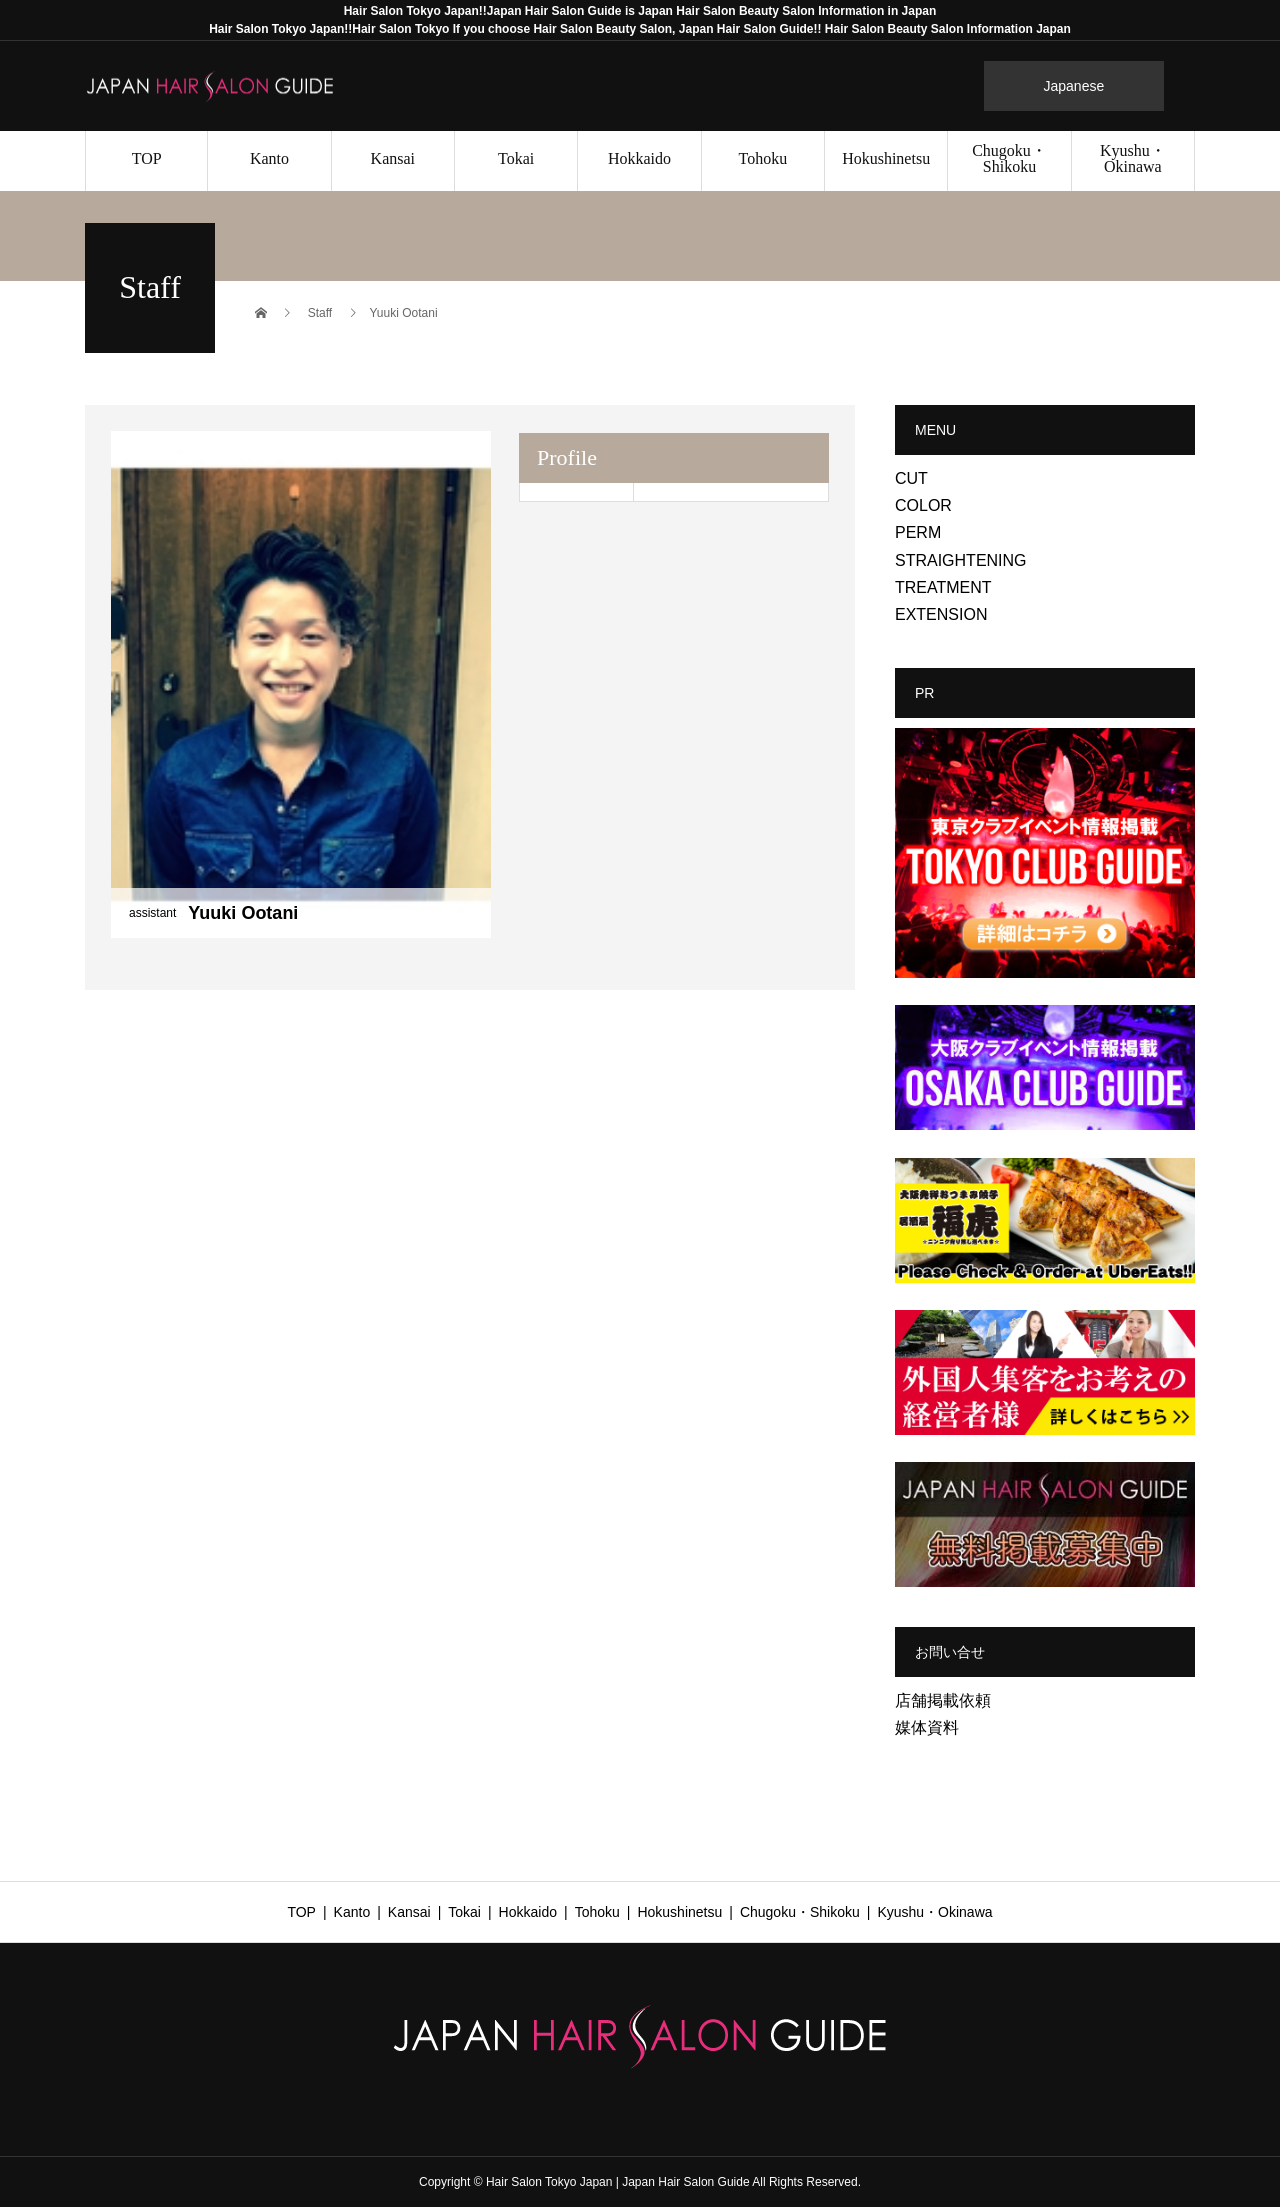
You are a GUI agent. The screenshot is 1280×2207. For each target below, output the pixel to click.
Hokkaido (639, 158)
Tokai (516, 158)
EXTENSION (941, 614)
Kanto (269, 158)
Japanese (1074, 86)
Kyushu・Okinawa (1133, 158)
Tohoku (762, 158)
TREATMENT (943, 587)
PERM (918, 532)
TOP (147, 158)
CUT (911, 478)
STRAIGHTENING (961, 560)
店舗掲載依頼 (943, 1700)
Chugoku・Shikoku (1009, 158)
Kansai (393, 158)
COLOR (923, 505)
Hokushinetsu (886, 158)
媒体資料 (927, 1727)
